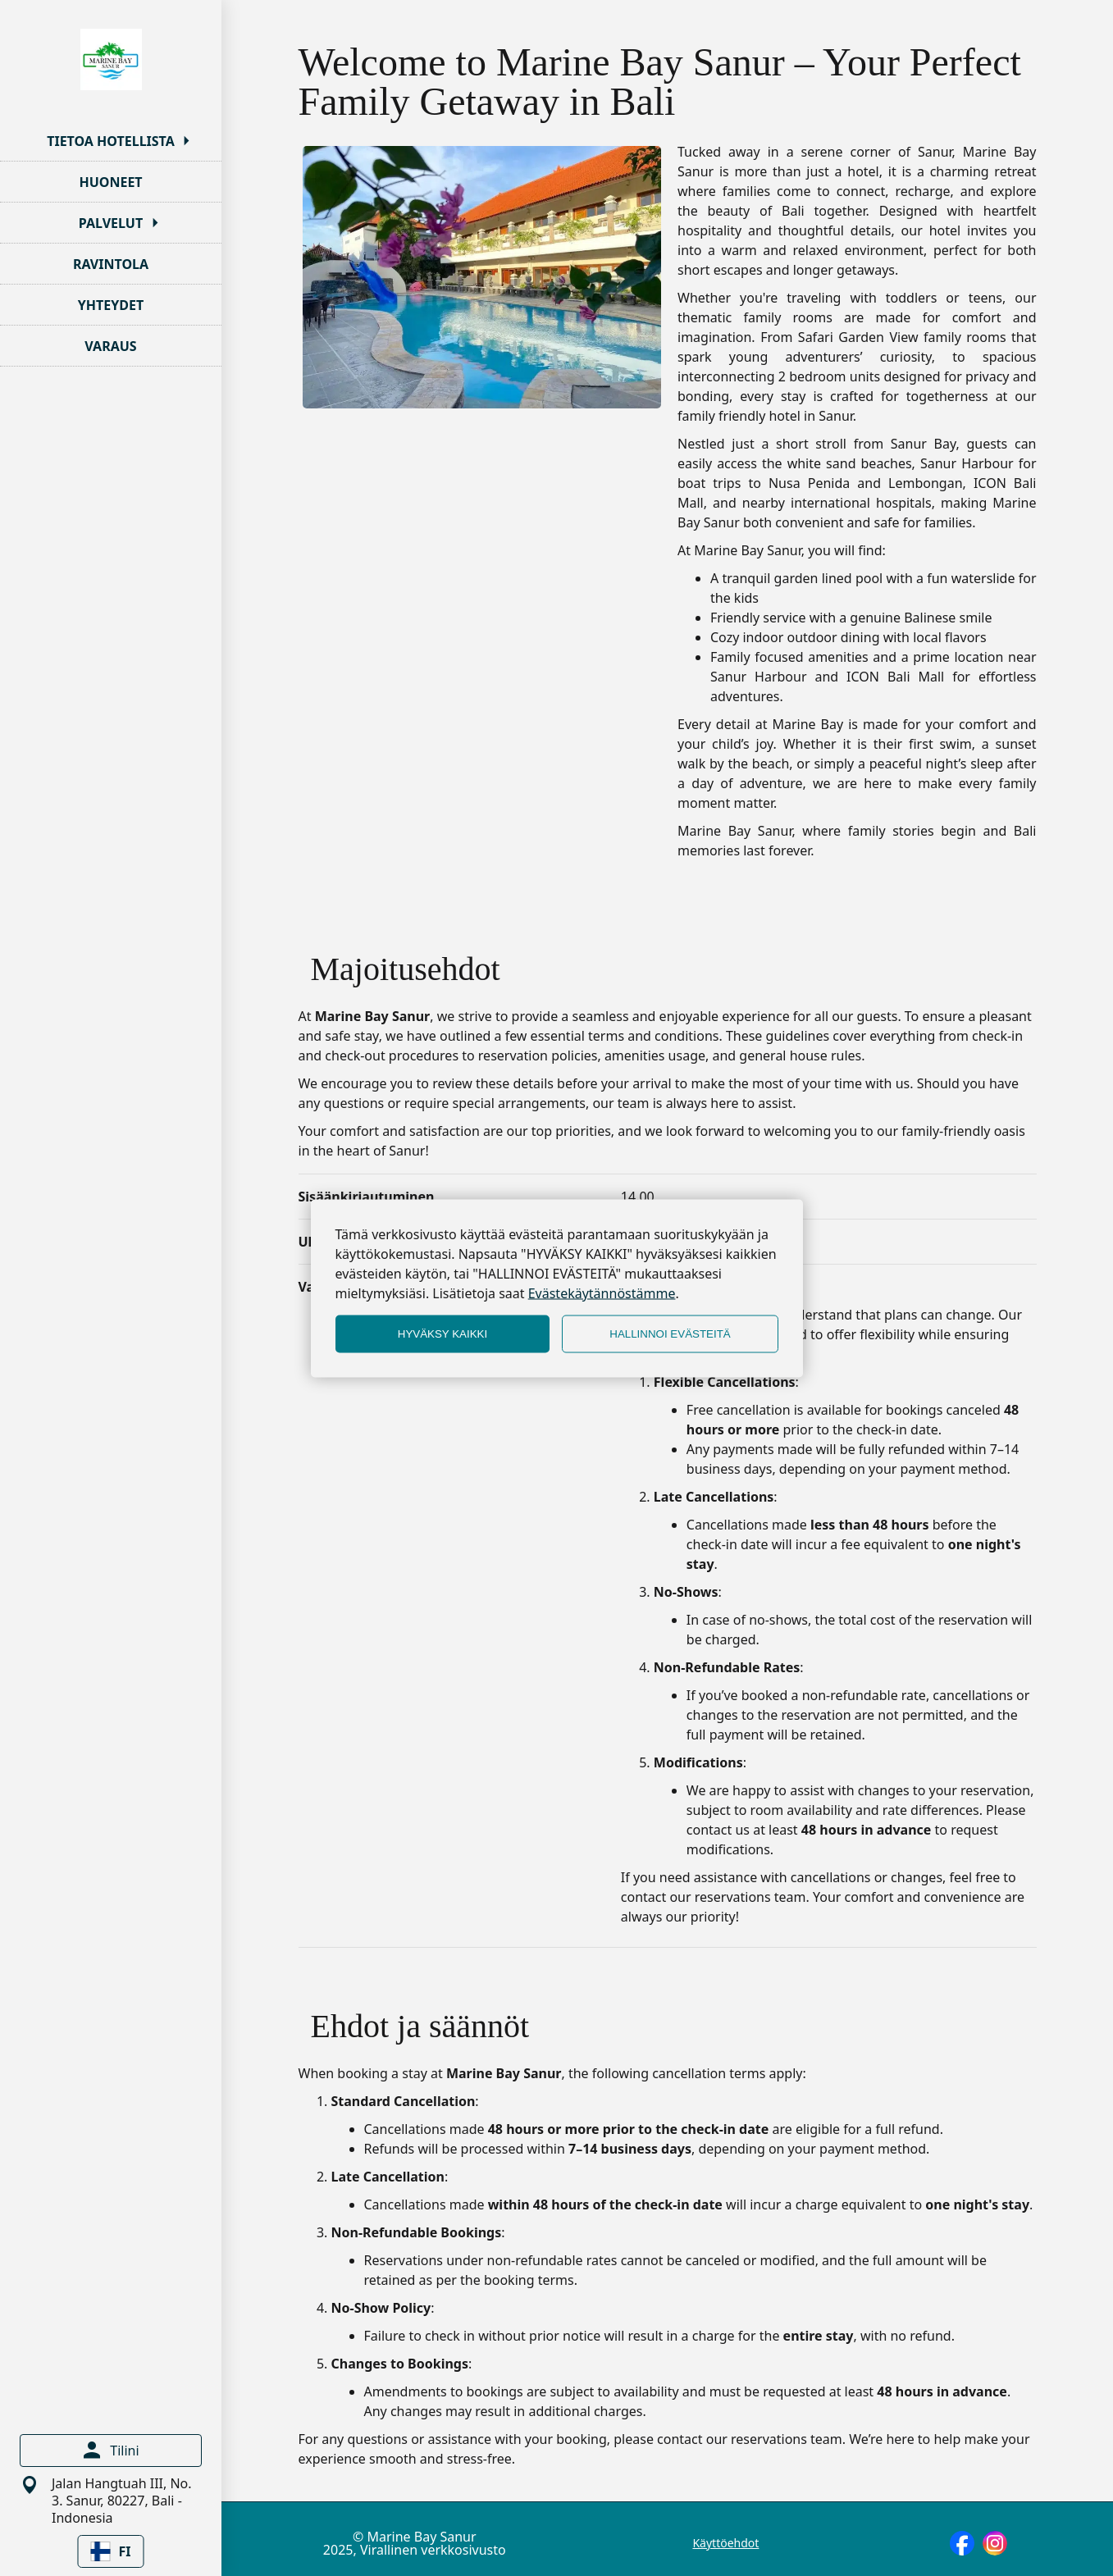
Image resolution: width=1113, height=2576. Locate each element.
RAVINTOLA (110, 264)
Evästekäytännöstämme (602, 1292)
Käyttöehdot (725, 2543)
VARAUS (110, 346)
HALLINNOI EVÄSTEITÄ (669, 1334)
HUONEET (110, 182)
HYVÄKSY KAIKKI (442, 1334)
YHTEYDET (111, 305)
